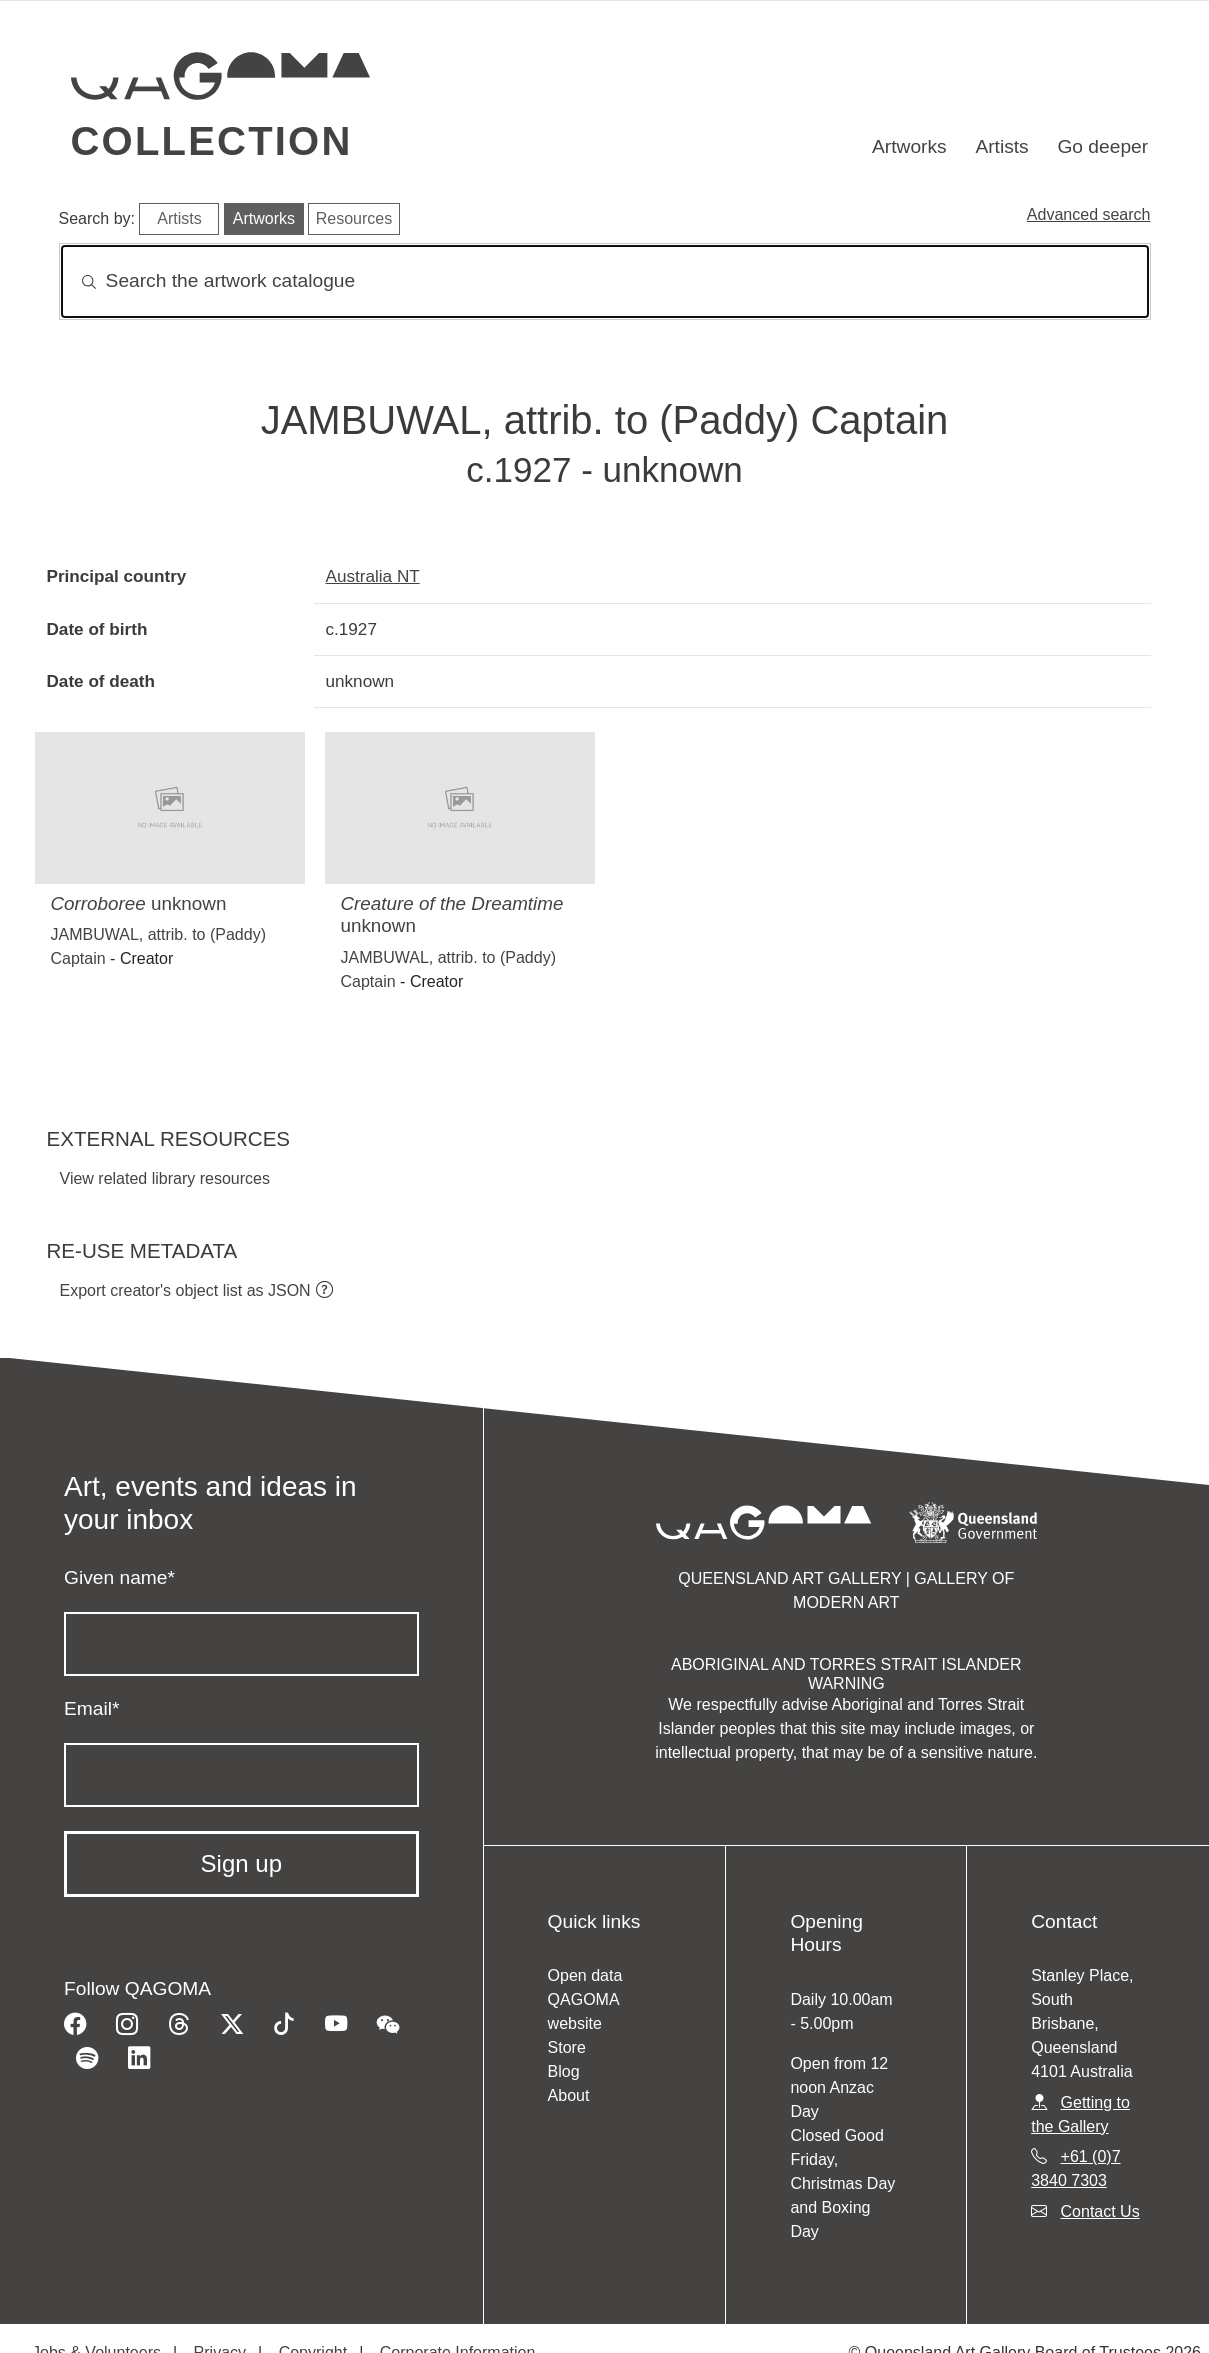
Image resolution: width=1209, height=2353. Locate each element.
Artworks (909, 146)
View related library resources (165, 1178)
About (569, 2095)
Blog (564, 2071)
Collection (212, 141)
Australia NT (373, 576)
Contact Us (1100, 2211)
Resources (354, 218)
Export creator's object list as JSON (185, 1290)
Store (567, 2047)
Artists (1001, 146)
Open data (585, 1975)
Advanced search (1089, 214)
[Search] (605, 281)
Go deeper (1102, 146)
